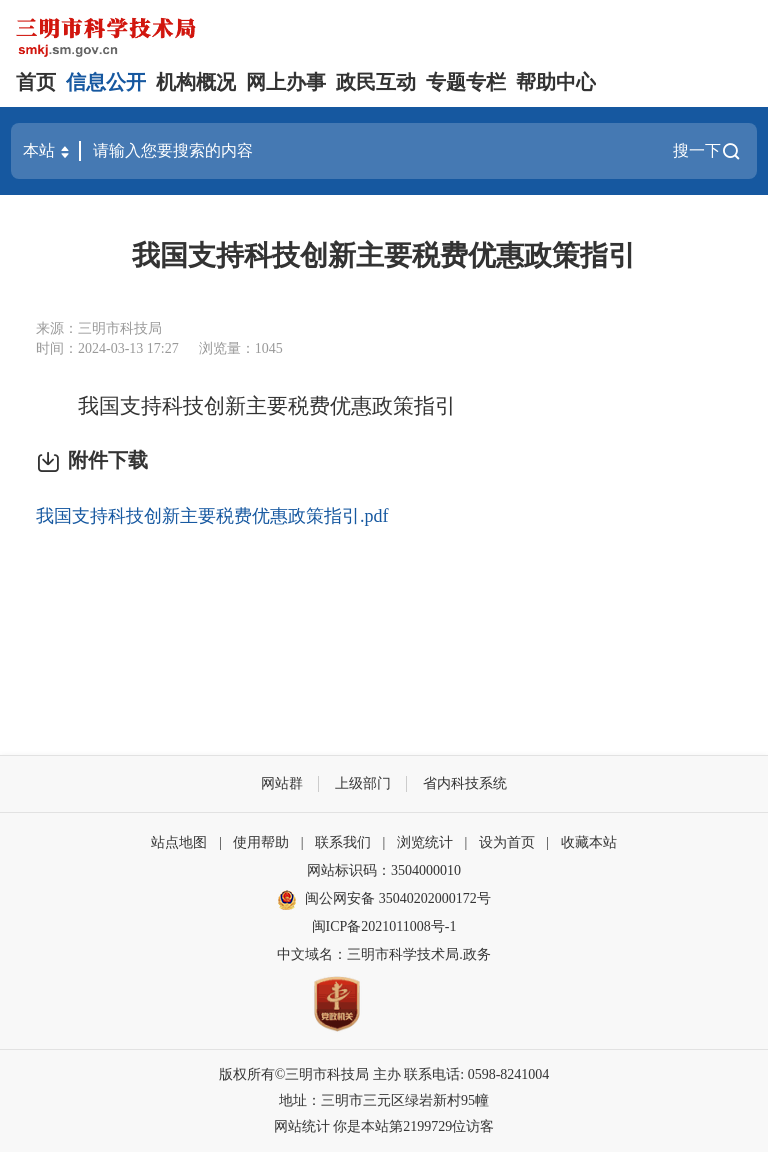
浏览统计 (425, 842)
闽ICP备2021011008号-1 (384, 926)
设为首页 (507, 842)
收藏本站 (589, 842)
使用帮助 (261, 842)
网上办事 (286, 82)
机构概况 (196, 82)
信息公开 (106, 82)
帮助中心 (556, 82)
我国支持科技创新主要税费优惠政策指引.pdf (212, 516)
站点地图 (179, 842)
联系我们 (343, 842)
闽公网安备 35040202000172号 (384, 900)
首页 (36, 82)
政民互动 (376, 82)
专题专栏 (466, 82)
